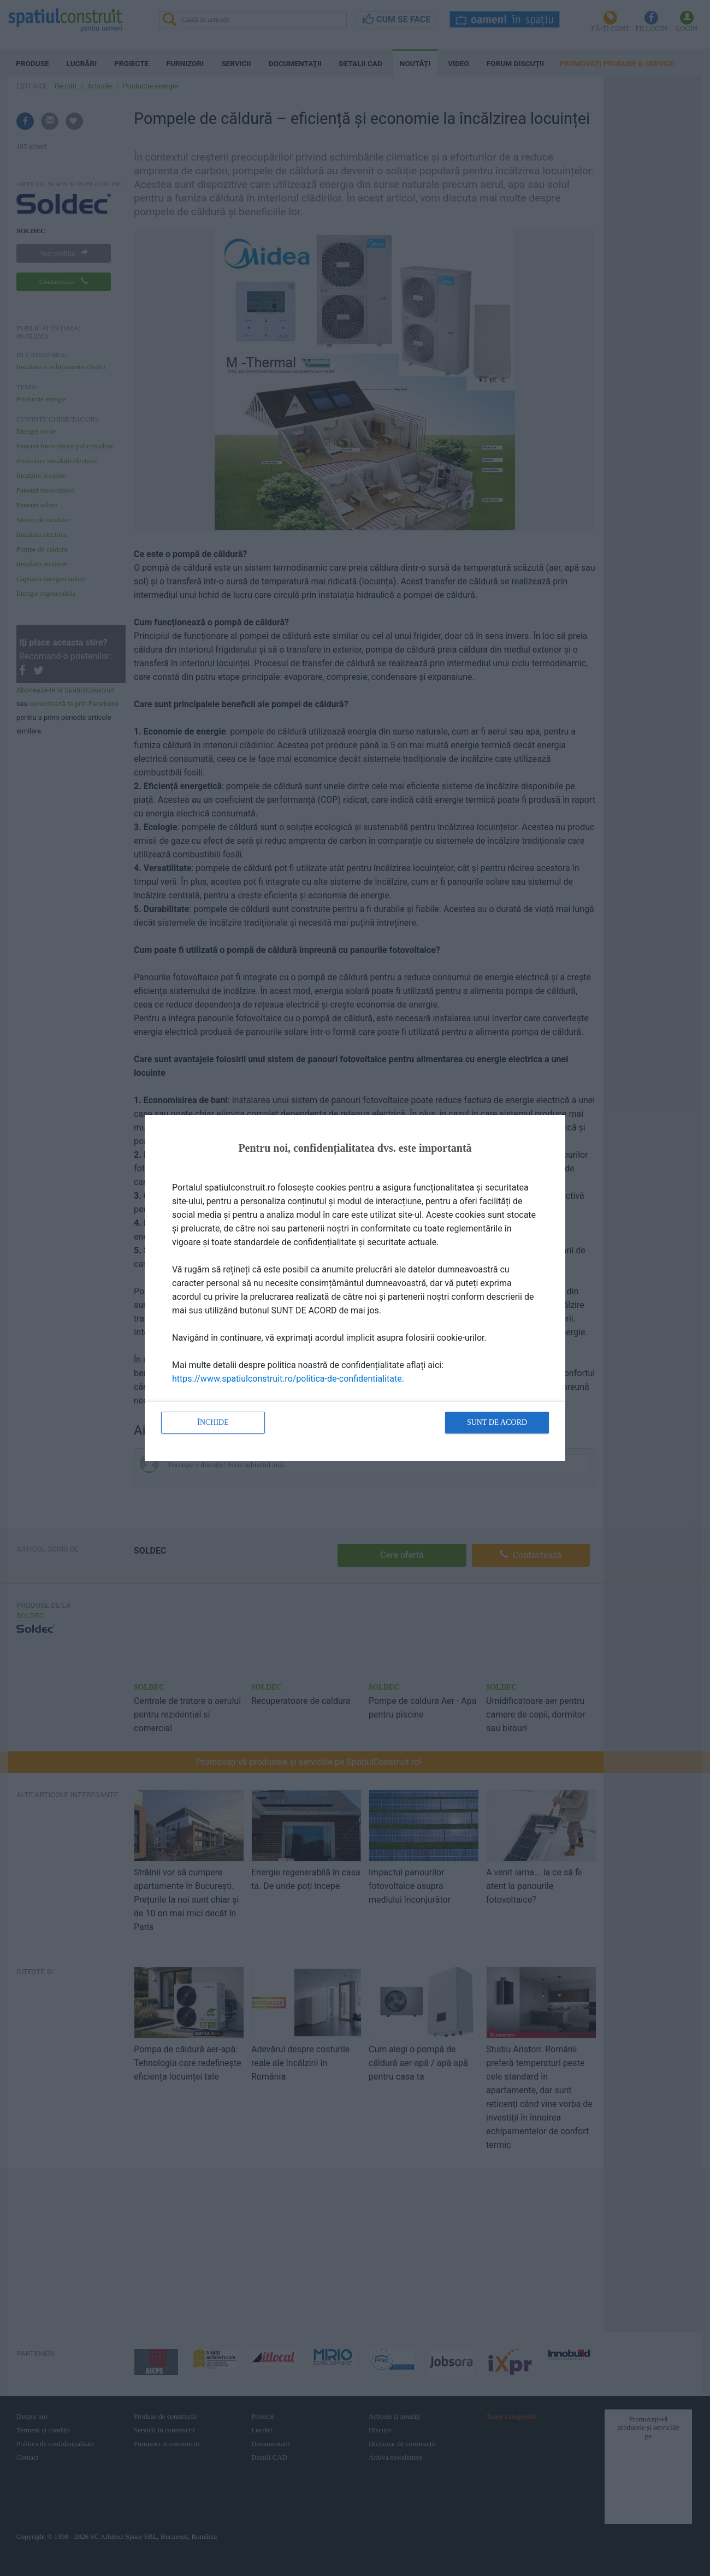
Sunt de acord (497, 1422)
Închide (213, 1422)
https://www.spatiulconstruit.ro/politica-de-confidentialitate (287, 1378)
